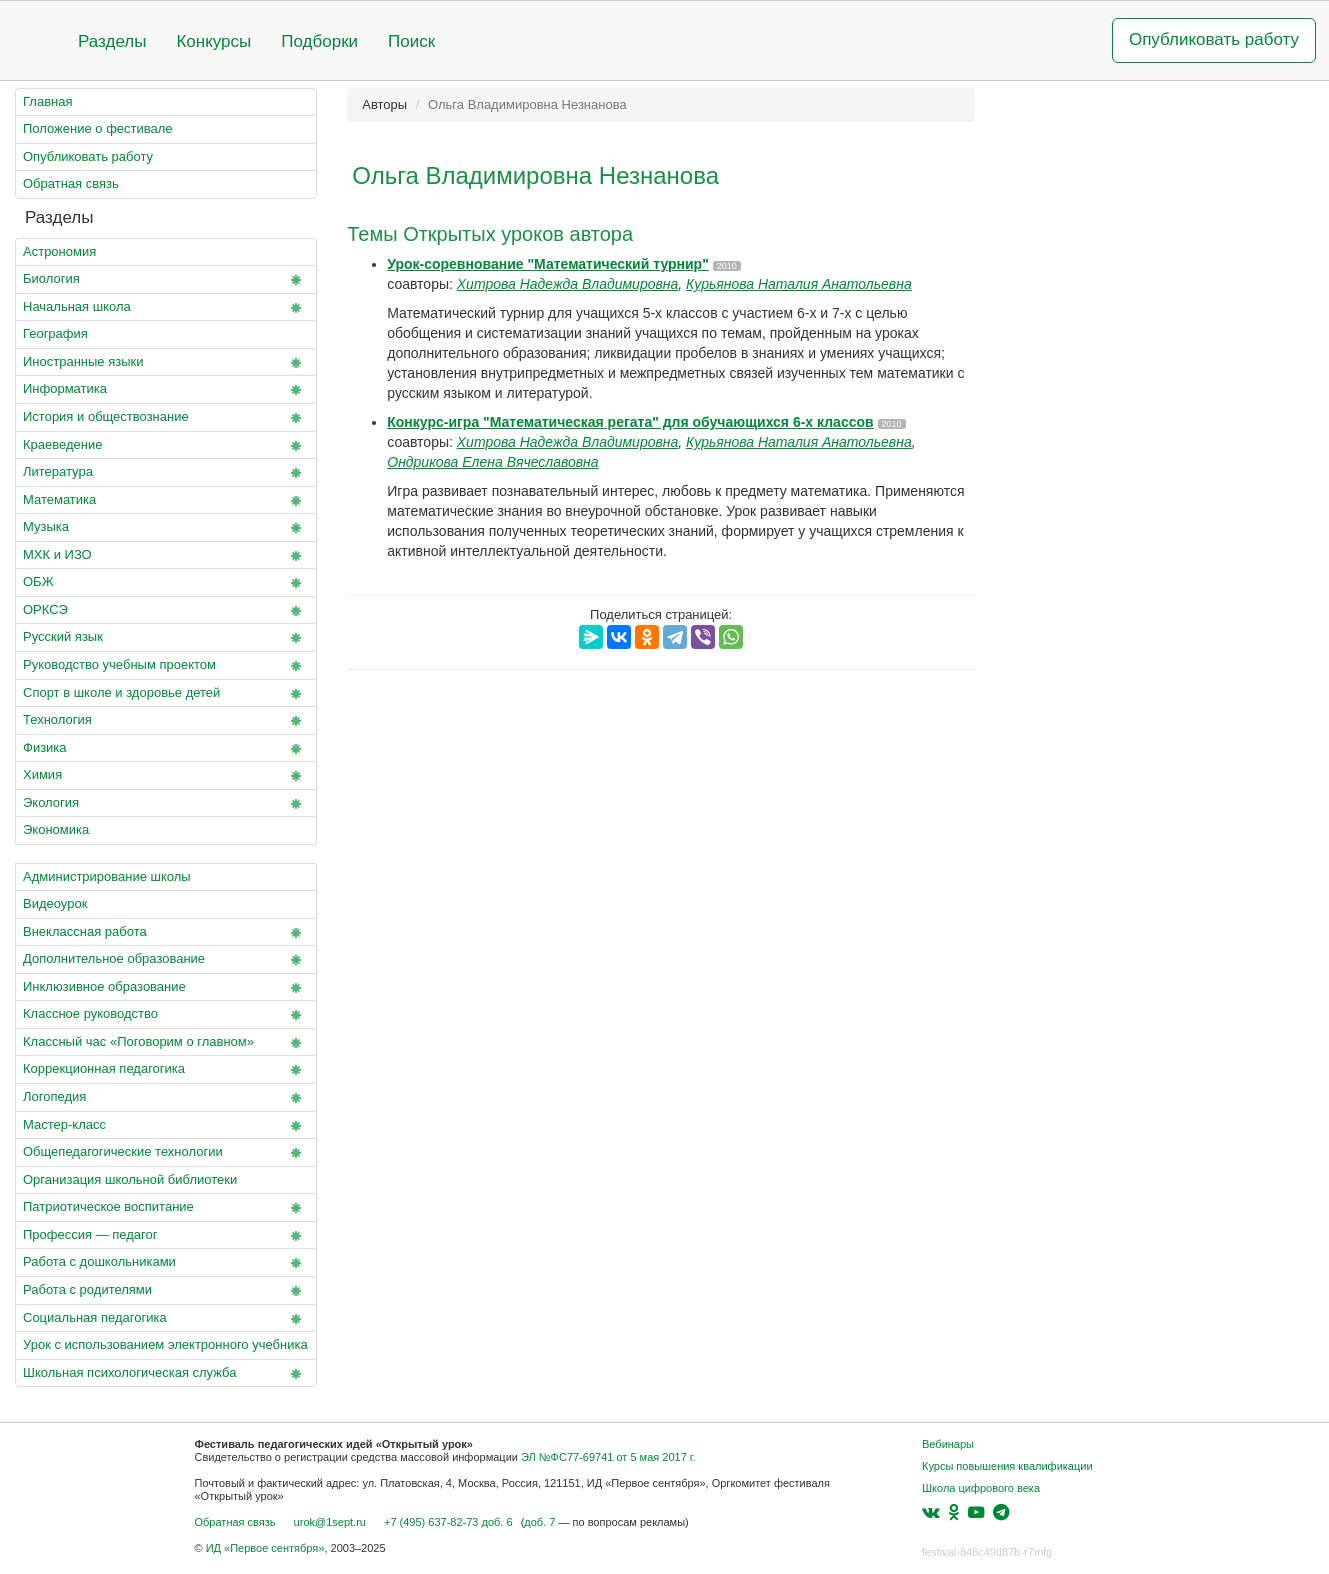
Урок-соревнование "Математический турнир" (548, 264)
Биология (166, 280)
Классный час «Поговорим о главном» (166, 1043)
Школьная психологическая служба (166, 1374)
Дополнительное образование (166, 960)
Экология (166, 804)
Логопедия (166, 1098)
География (55, 333)
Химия (166, 776)
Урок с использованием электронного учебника (165, 1344)
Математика (166, 501)
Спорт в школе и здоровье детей (166, 694)
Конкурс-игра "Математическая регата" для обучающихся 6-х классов (630, 422)
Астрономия (59, 251)
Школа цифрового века (981, 1488)
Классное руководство (166, 1015)
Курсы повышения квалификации (1007, 1466)
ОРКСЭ (166, 611)
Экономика (56, 829)
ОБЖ (166, 583)
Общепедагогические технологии (166, 1153)
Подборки (319, 41)
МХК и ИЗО (166, 556)
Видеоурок (55, 903)
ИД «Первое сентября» (265, 1548)
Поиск (411, 41)
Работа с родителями (166, 1291)
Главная (47, 101)
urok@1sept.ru (330, 1522)
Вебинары (948, 1444)
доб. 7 (539, 1522)
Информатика (166, 390)
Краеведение (166, 446)
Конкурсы (213, 41)
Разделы (112, 41)
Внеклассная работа (166, 933)
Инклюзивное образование (166, 988)
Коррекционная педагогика (166, 1070)
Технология (166, 721)
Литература (166, 473)
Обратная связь (71, 183)
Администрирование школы (107, 876)
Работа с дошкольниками (166, 1263)
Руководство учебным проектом (166, 666)
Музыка (166, 528)
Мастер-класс (166, 1126)
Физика (166, 749)
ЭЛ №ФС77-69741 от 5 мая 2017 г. (608, 1457)
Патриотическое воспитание (166, 1208)
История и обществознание (166, 418)
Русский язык (166, 638)
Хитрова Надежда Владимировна (567, 284)
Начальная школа (166, 308)
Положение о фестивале (98, 128)
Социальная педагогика (166, 1319)
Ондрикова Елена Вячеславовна (492, 462)
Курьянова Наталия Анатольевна (799, 284)
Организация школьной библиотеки (130, 1179)
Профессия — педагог (166, 1236)
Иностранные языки (166, 363)
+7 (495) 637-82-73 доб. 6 (448, 1522)
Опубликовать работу (1214, 39)
